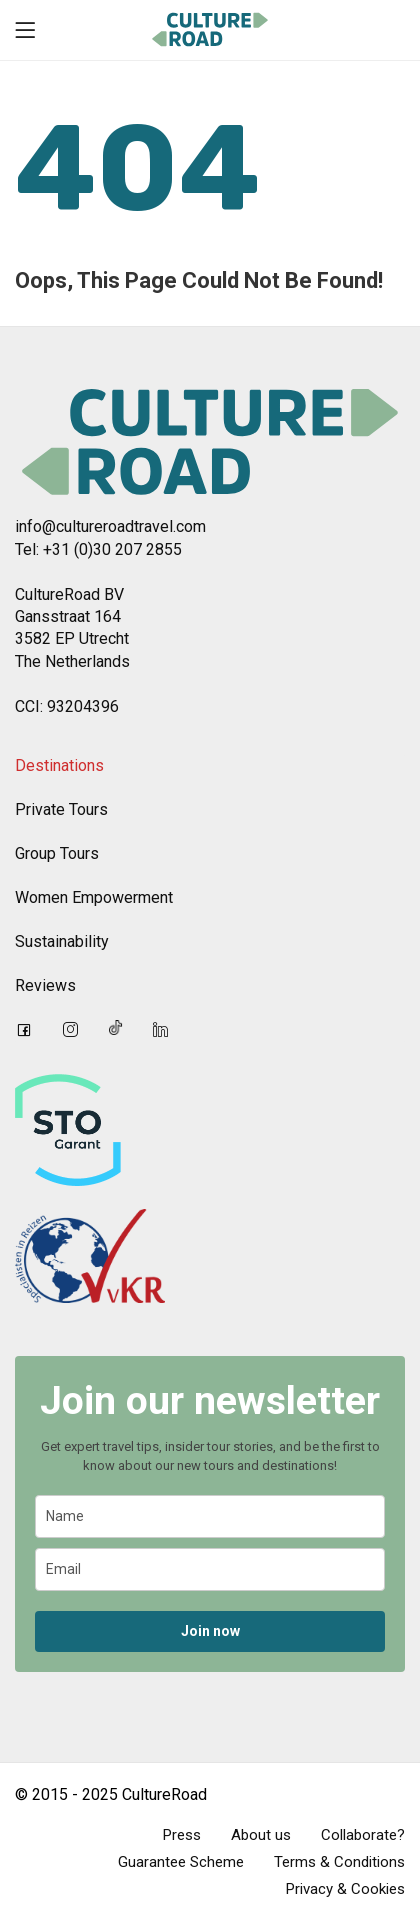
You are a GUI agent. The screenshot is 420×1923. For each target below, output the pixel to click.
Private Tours (61, 809)
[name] (210, 1516)
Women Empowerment (94, 897)
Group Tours (57, 853)
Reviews (45, 985)
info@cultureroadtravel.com (110, 526)
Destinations (59, 765)
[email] (210, 1569)
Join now (210, 1631)
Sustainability (62, 941)
